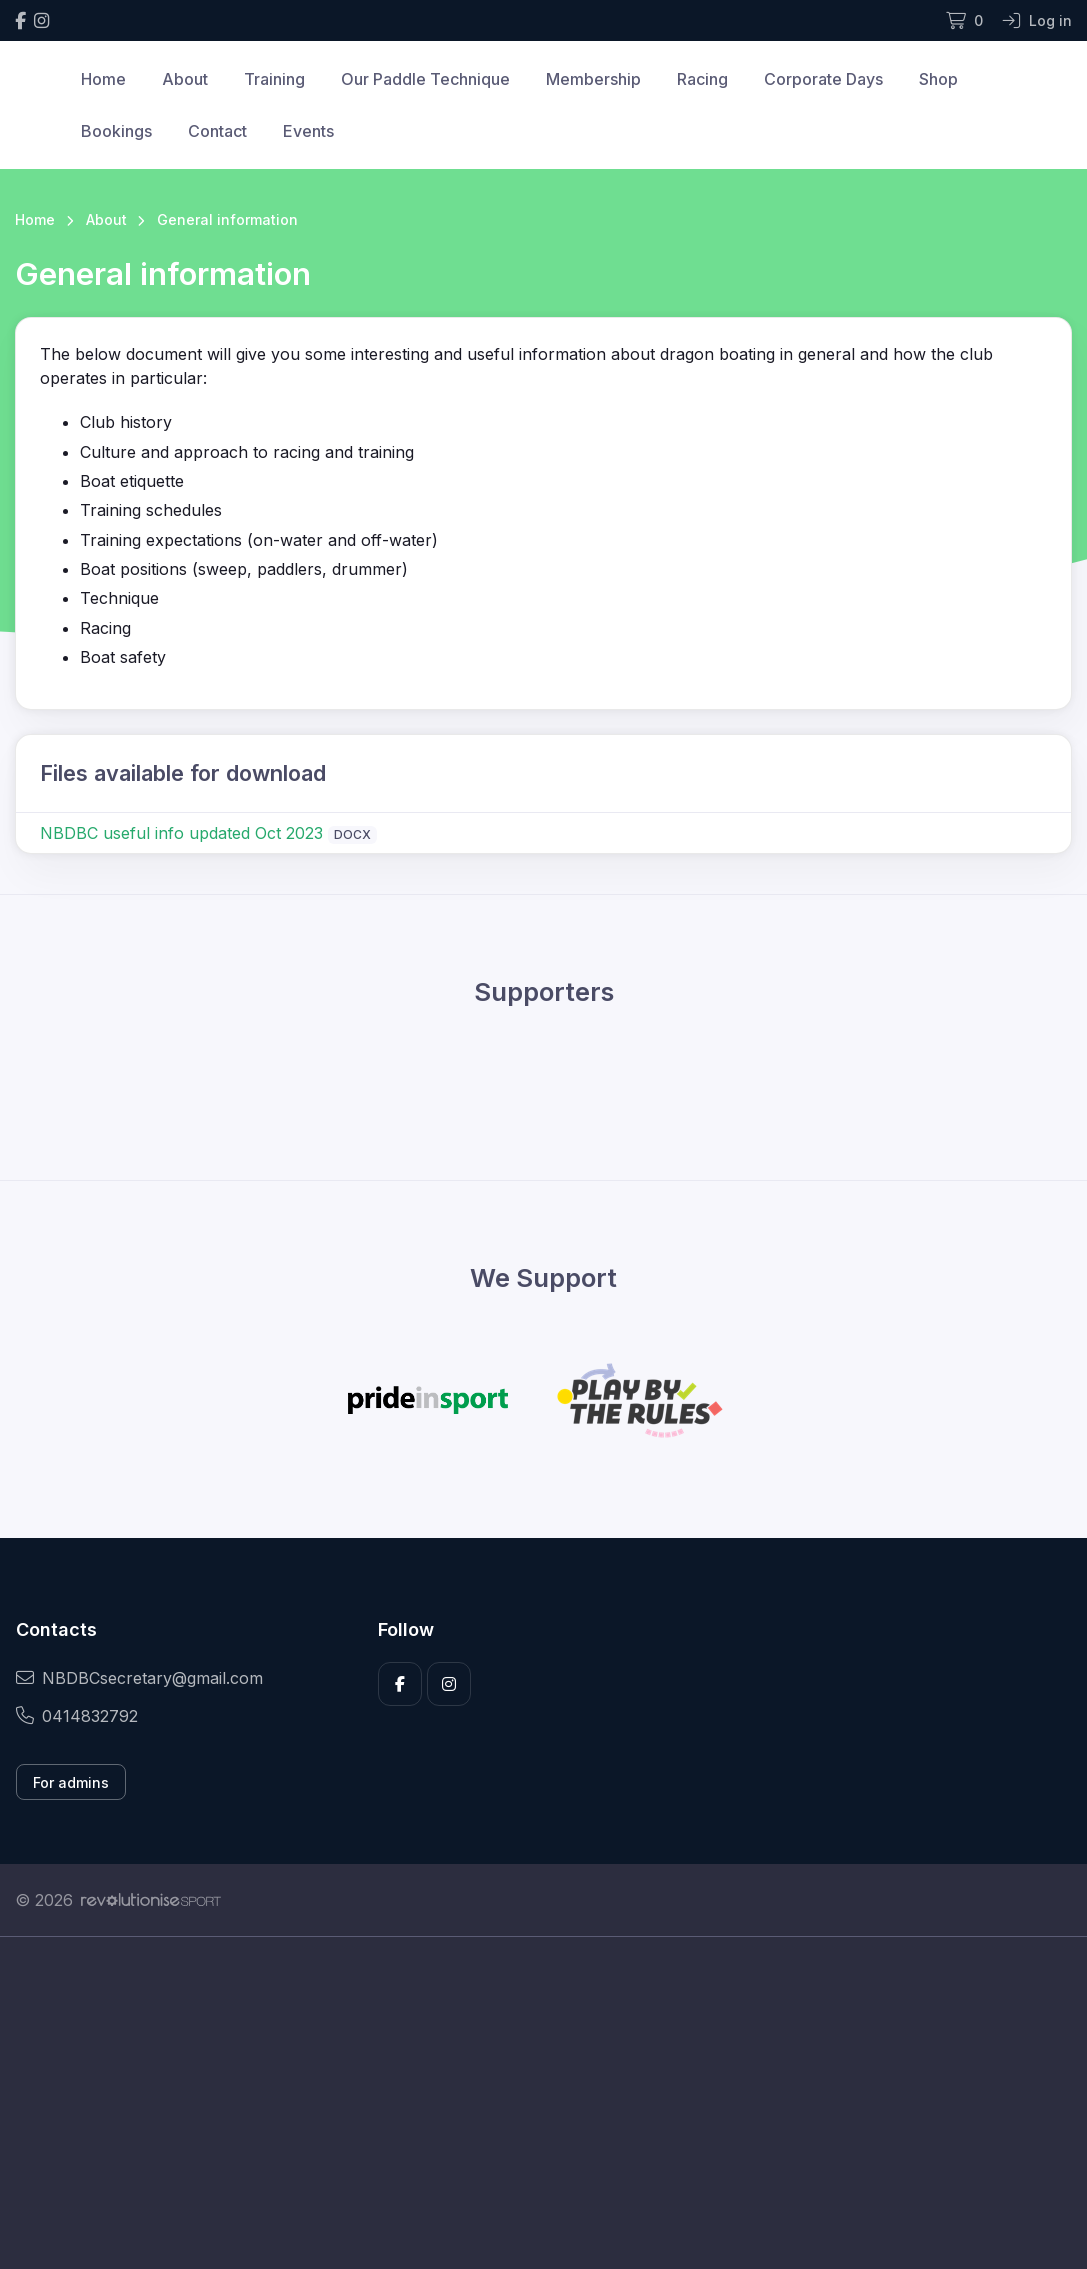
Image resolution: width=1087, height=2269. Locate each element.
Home (103, 79)
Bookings (116, 131)
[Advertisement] (543, 2125)
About (185, 79)
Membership (593, 79)
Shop (938, 79)
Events (308, 131)
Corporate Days (823, 79)
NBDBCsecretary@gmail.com (139, 1678)
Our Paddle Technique (425, 79)
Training (274, 79)
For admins (71, 1782)
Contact (217, 131)
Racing (702, 79)
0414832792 (77, 1716)
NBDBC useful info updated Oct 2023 (181, 833)
